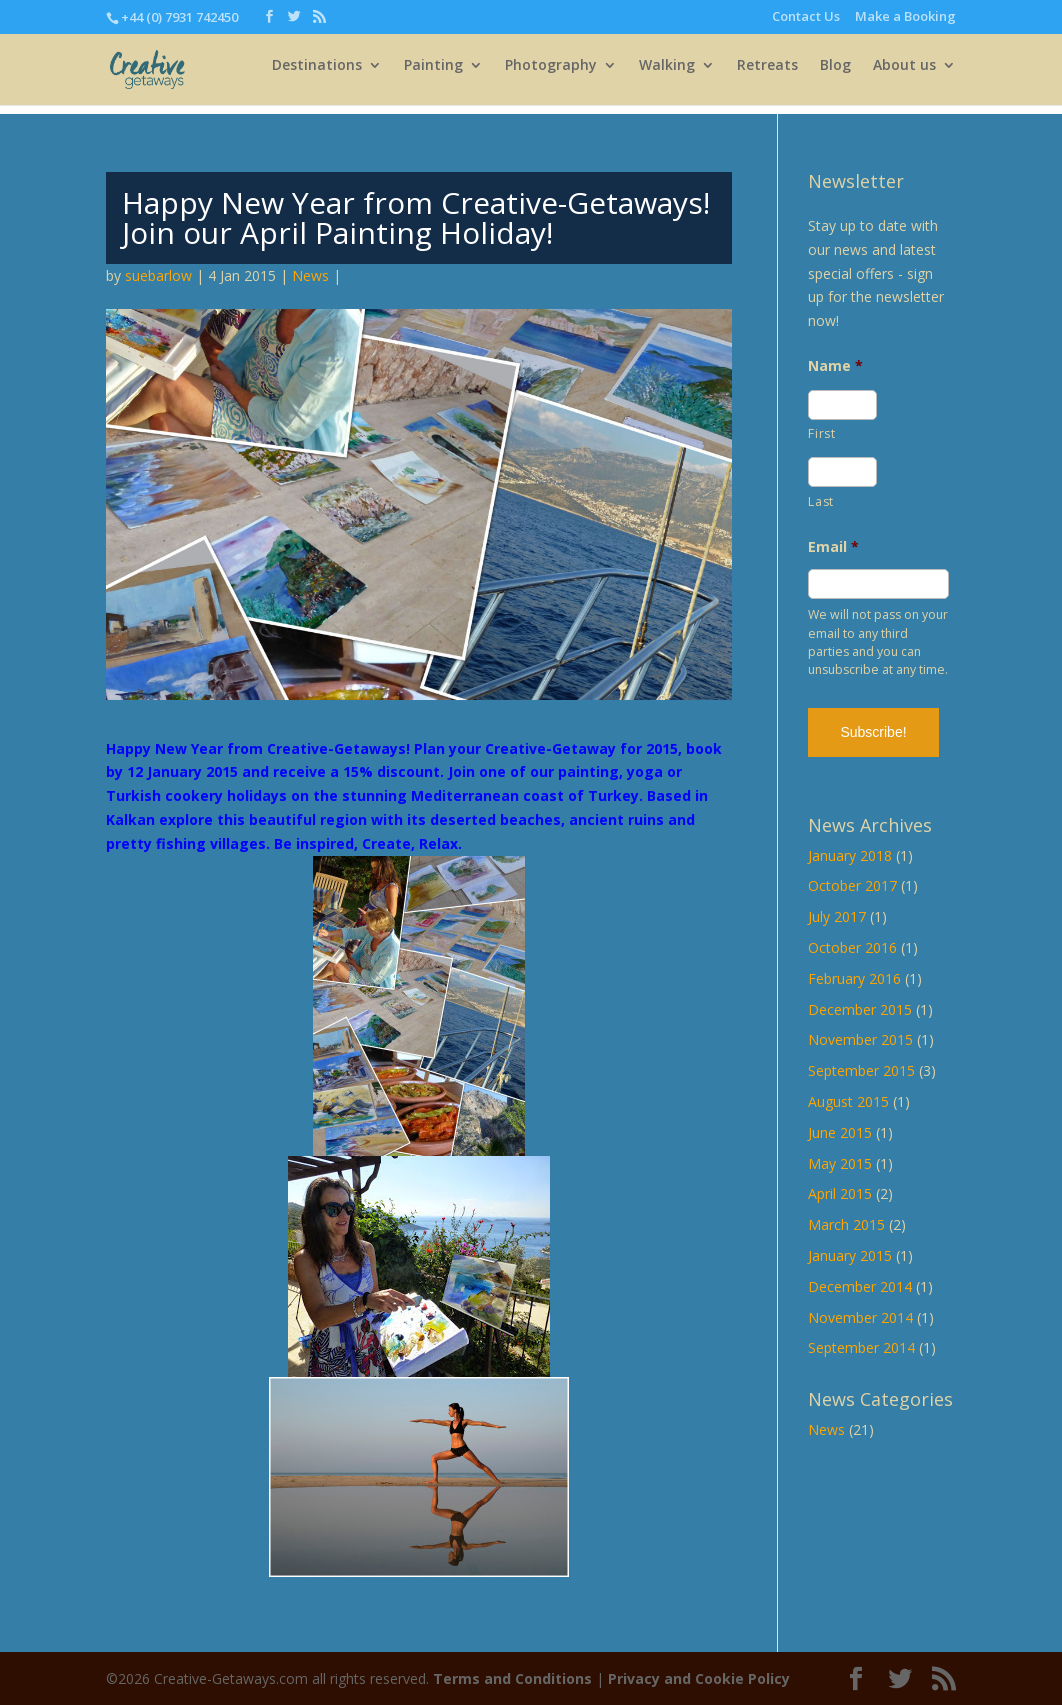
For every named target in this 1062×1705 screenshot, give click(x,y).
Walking (667, 75)
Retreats (767, 75)
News (310, 275)
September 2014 (861, 1347)
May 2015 (840, 1163)
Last (821, 501)
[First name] (842, 405)
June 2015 (840, 1132)
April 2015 (840, 1193)
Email (833, 547)
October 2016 (852, 947)
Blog (835, 75)
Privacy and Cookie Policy (699, 1678)
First (821, 433)
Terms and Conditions (512, 1678)
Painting (433, 75)
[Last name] (842, 472)
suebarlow (158, 275)
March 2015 (846, 1224)
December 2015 (860, 1009)
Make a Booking (905, 17)
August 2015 (848, 1101)
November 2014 (860, 1317)
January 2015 (850, 1255)
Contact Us (806, 17)
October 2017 (852, 885)
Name (835, 366)
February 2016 (854, 978)
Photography (551, 75)
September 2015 (861, 1070)
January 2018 (850, 855)
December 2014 (860, 1286)
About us (904, 75)
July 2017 (837, 916)
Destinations (317, 75)
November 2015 (860, 1039)
